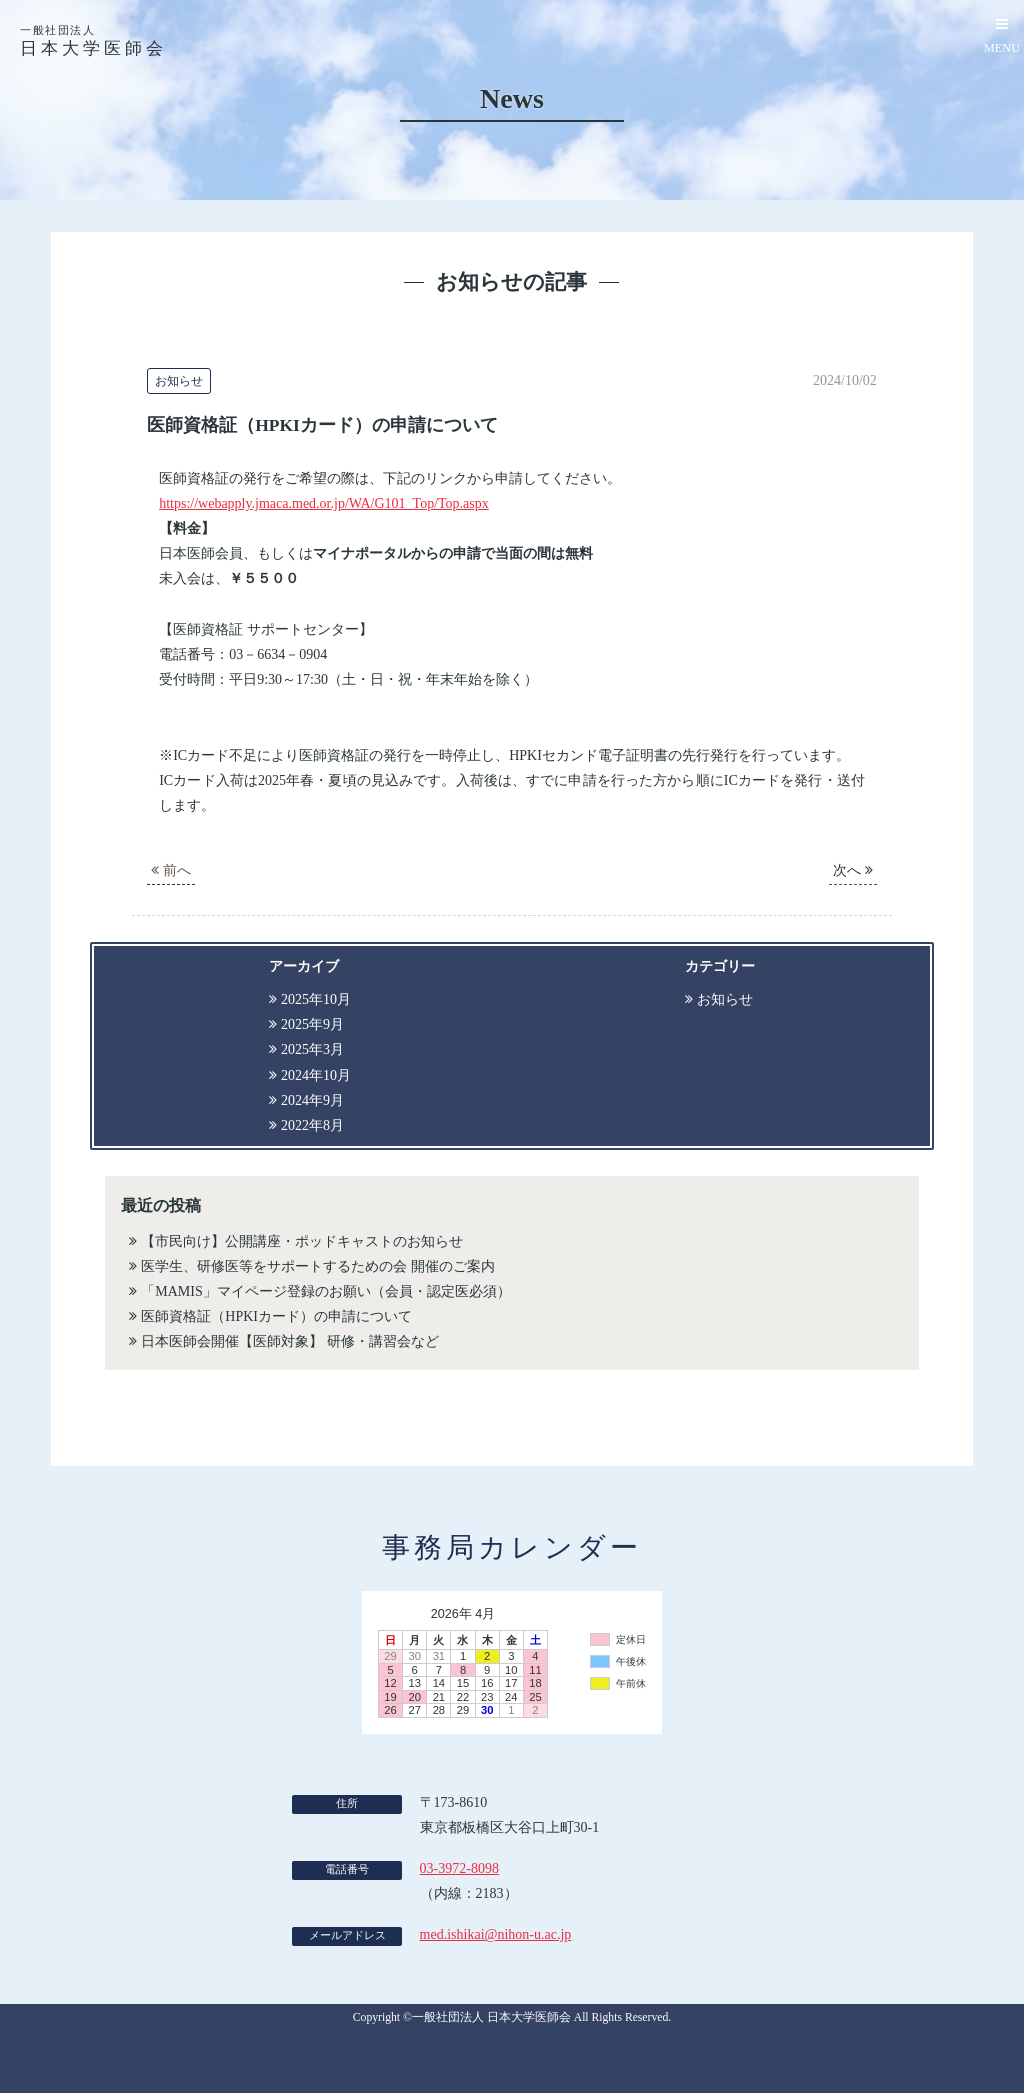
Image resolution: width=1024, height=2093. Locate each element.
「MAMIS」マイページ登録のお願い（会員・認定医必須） (325, 1291)
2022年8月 (312, 1125)
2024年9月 (312, 1100)
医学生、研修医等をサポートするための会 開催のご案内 (318, 1266)
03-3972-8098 (459, 1868)
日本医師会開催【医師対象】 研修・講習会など (290, 1341)
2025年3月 (312, 1049)
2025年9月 (312, 1024)
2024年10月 (316, 1075)
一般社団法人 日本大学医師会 (491, 2017)
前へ (171, 870)
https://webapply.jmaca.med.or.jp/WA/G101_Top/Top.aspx (324, 503)
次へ (853, 870)
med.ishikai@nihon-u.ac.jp (496, 1934)
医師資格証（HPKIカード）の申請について (276, 1316)
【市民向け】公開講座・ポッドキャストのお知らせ (302, 1241)
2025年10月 (316, 999)
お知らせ (725, 999)
